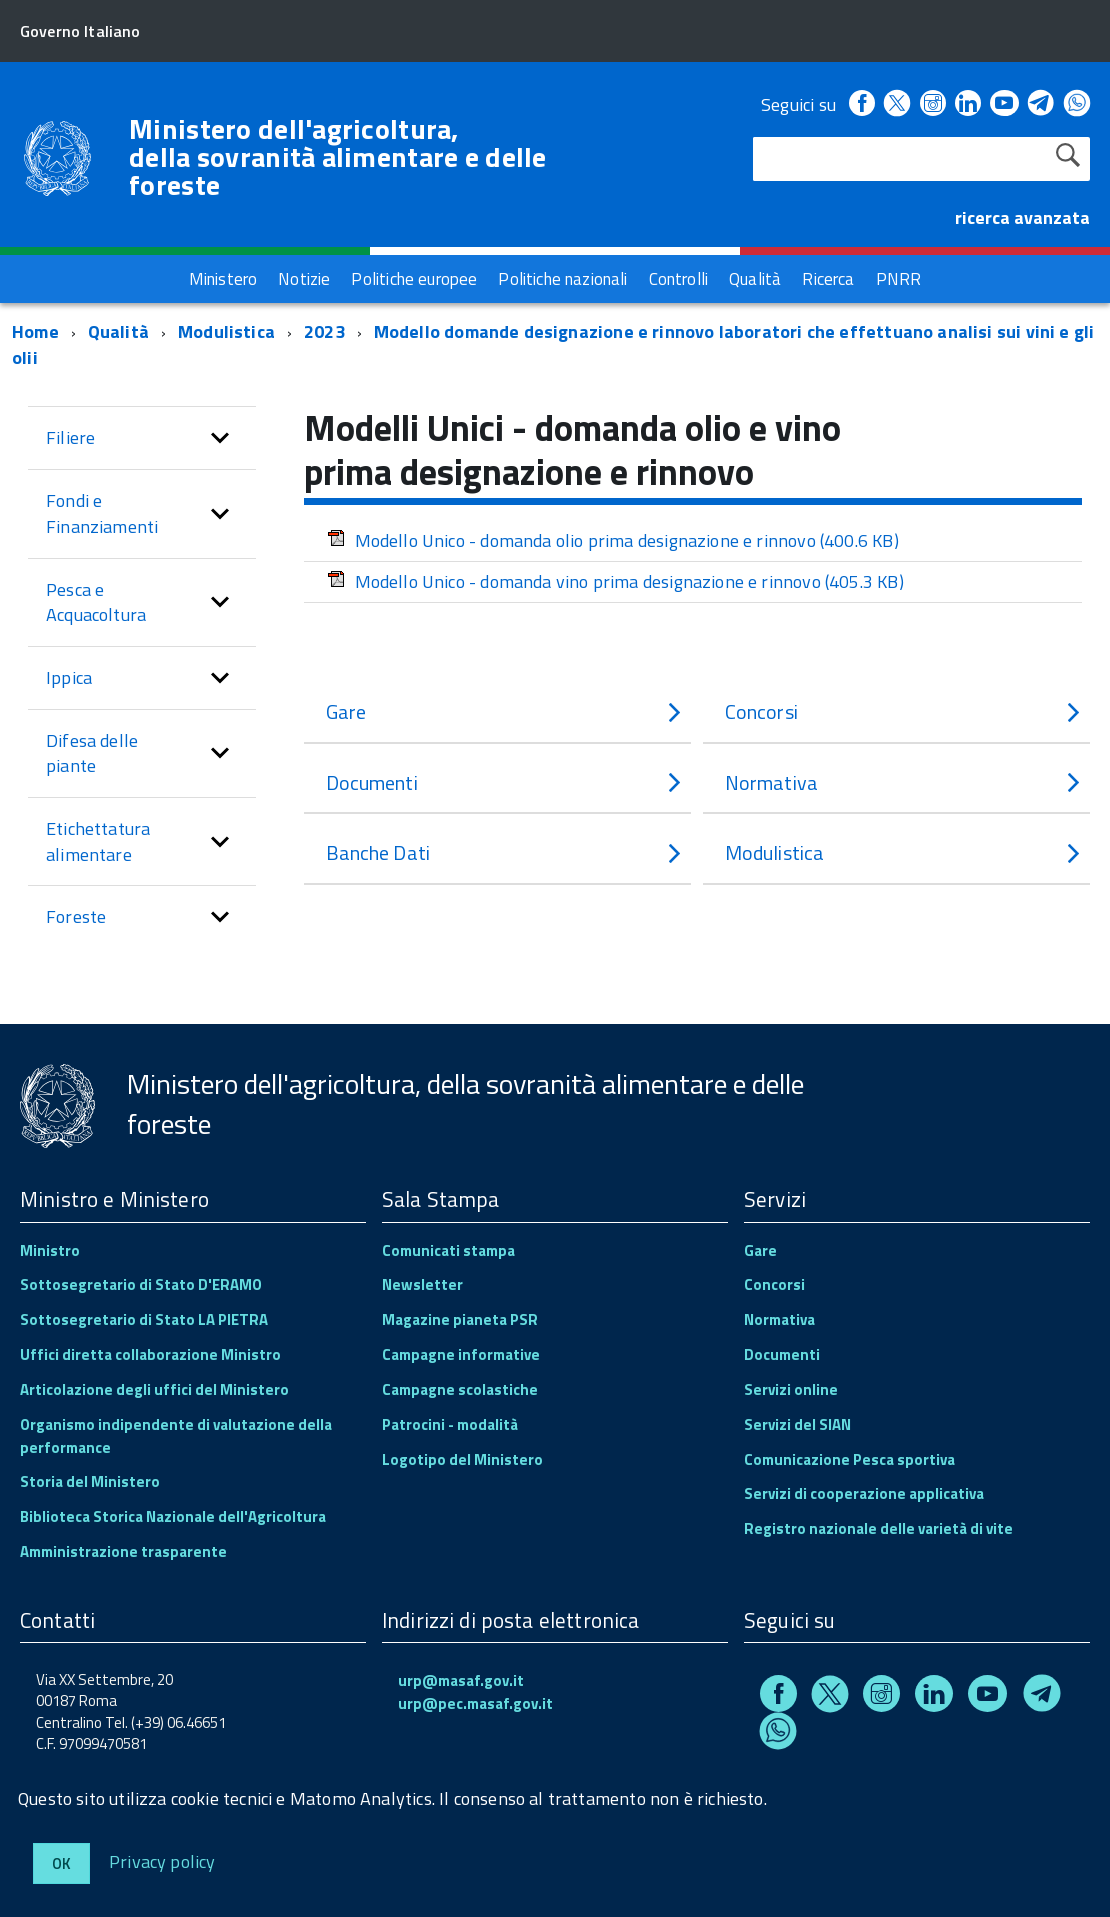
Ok (61, 1863)
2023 (324, 331)
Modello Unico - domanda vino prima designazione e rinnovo (615, 581)
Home (35, 331)
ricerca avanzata (1022, 217)
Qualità (118, 331)
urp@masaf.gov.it (461, 1680)
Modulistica (226, 331)
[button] (220, 438)
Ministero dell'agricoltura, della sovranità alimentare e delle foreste (338, 157)
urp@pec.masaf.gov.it (475, 1703)
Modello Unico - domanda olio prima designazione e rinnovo (613, 540)
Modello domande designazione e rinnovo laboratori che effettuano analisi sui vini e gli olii (553, 344)
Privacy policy (162, 1860)
